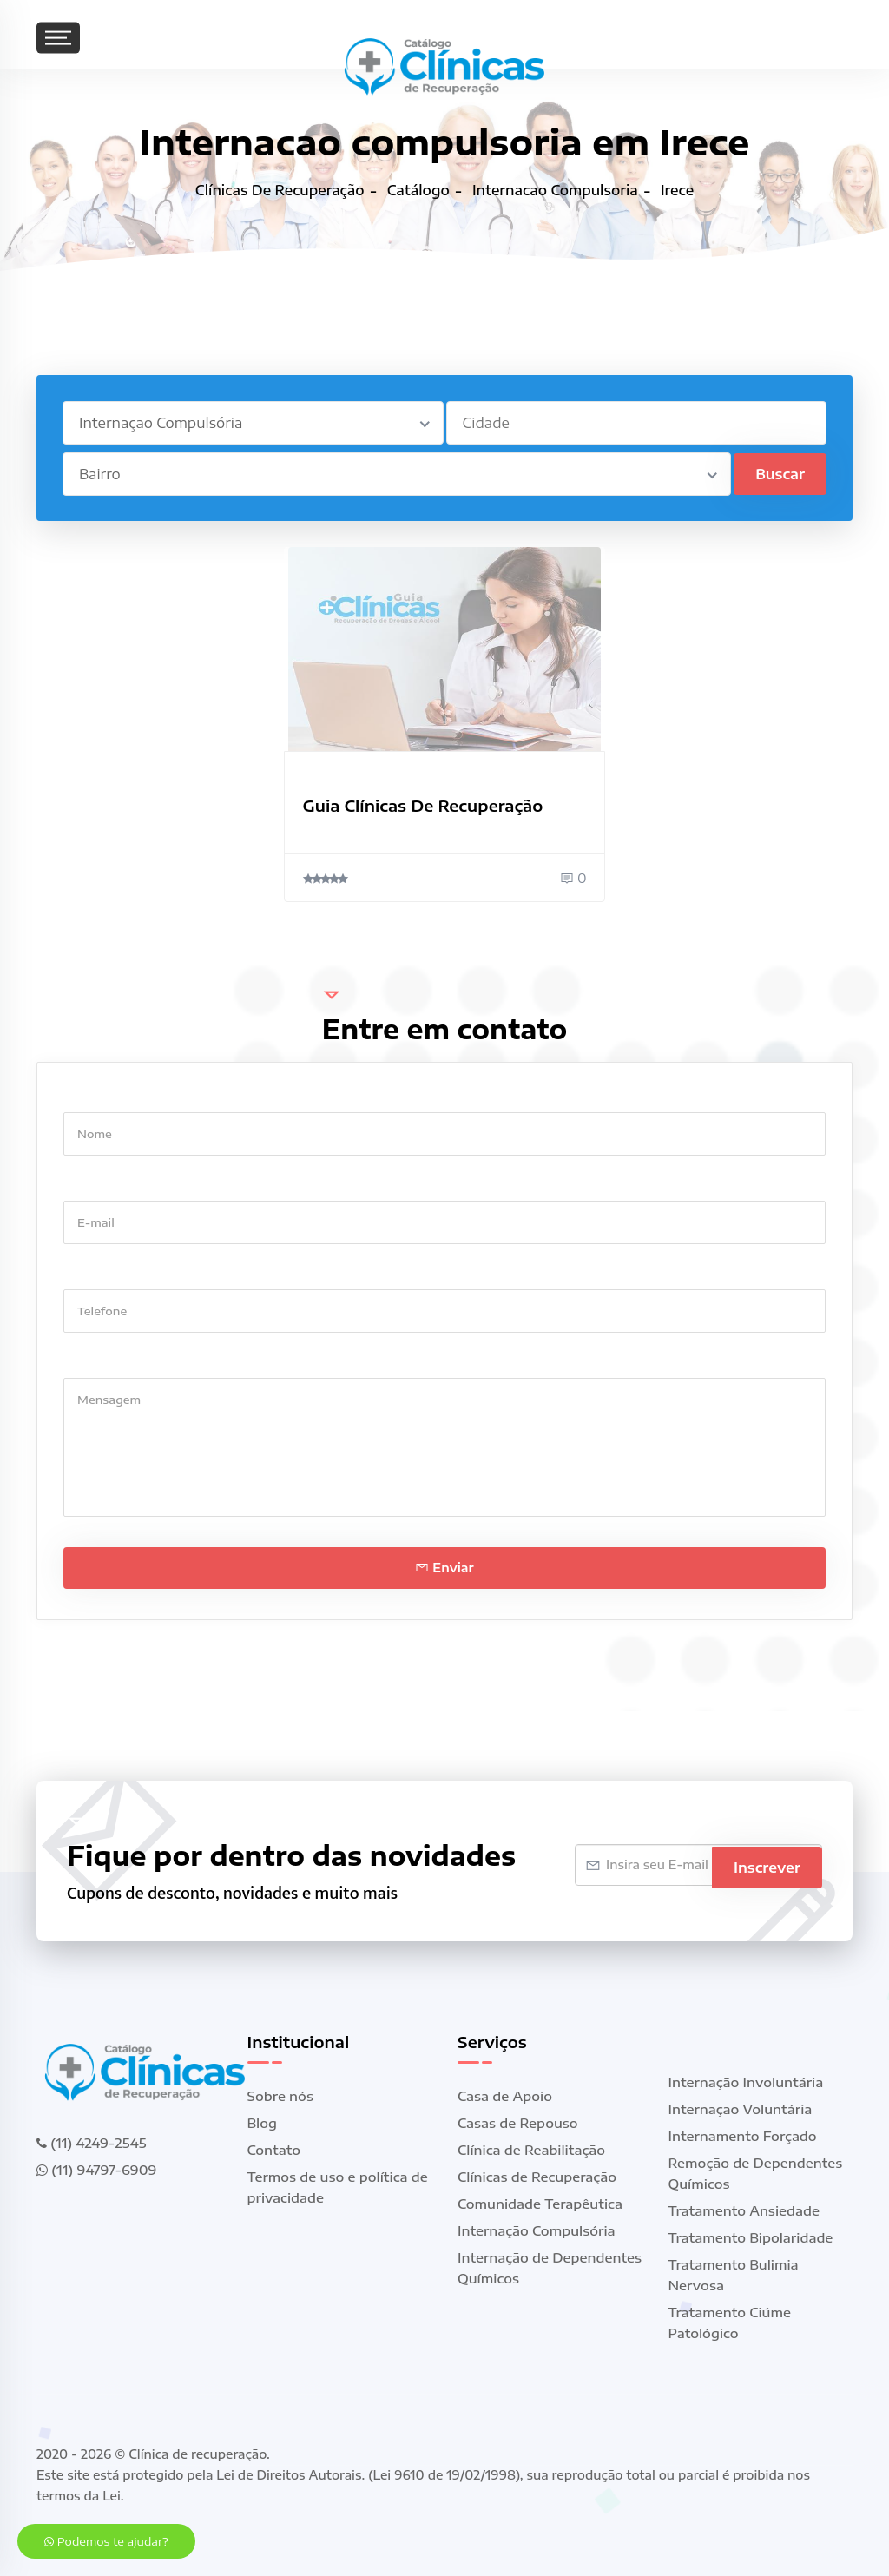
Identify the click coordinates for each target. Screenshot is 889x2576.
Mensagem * (103, 1361)
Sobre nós (280, 2096)
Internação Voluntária (740, 2109)
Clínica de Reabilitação (531, 2150)
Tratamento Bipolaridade (750, 2237)
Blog (262, 2123)
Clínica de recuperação (197, 2454)
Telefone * (95, 1272)
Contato (273, 2150)
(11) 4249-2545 (91, 2143)
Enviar (444, 1567)
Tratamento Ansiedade (744, 2210)
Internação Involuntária (746, 2082)
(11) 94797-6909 (96, 2169)
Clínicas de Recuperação (537, 2176)
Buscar (780, 474)
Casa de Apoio (505, 2096)
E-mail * (89, 1183)
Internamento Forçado (742, 2136)
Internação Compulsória (537, 2230)
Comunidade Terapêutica (540, 2203)
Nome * (87, 1095)
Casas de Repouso (518, 2123)
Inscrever (767, 1865)
